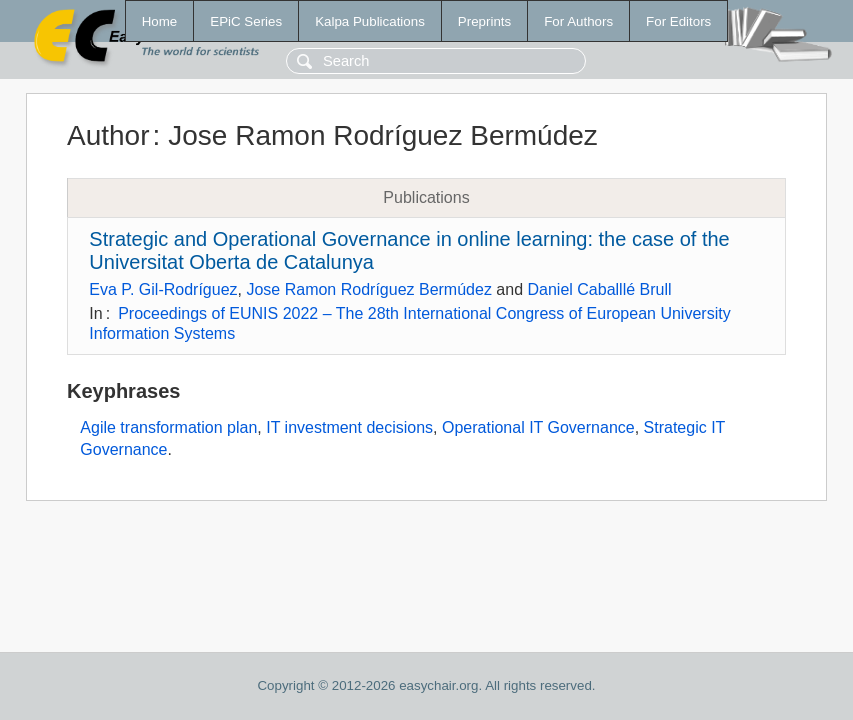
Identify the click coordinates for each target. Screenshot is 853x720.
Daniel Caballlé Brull (599, 289)
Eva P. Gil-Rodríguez (163, 289)
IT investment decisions (349, 427)
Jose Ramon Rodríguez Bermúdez (368, 289)
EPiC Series (246, 21)
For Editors (678, 21)
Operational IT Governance (538, 427)
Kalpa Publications (370, 21)
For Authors (578, 21)
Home (160, 21)
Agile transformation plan (168, 427)
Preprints (484, 21)
